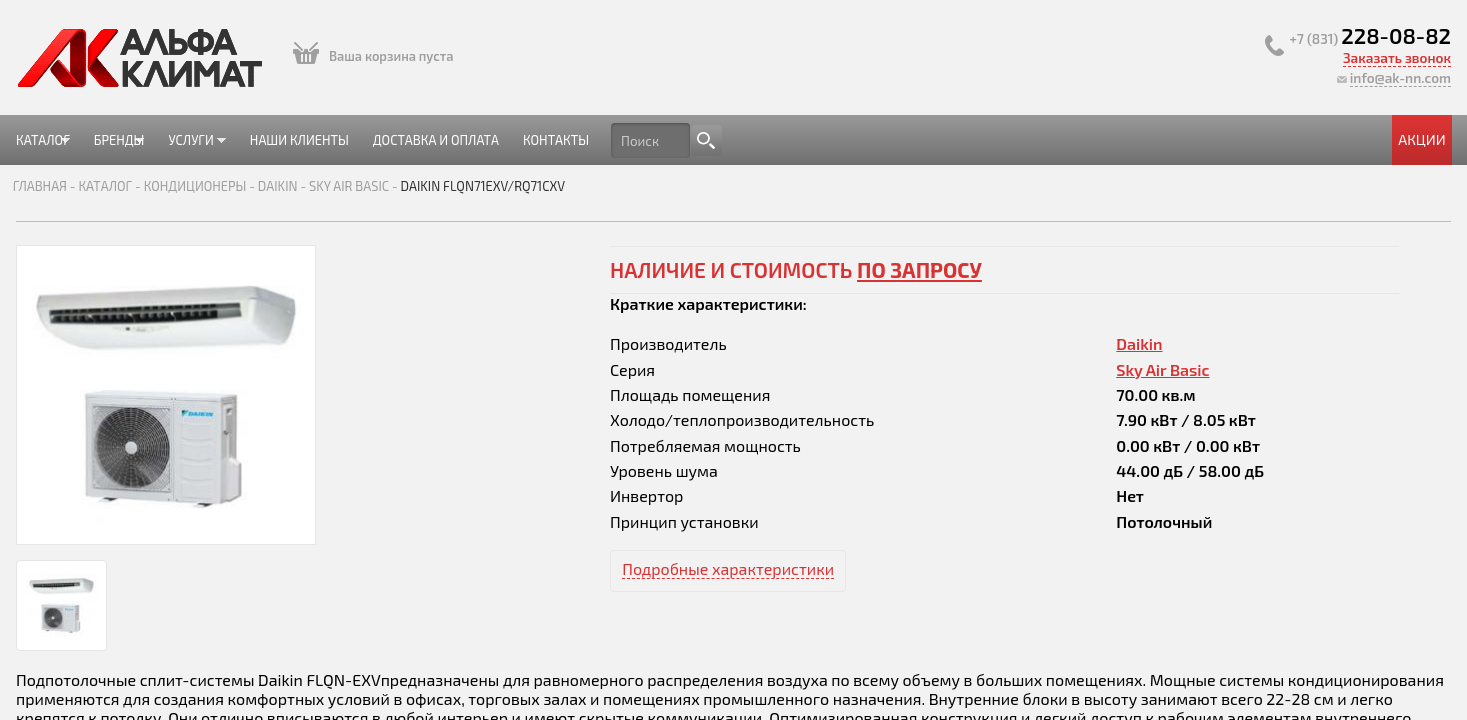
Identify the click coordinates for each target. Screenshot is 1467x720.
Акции (1184, 139)
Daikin (509, 199)
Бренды (368, 148)
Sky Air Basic (580, 199)
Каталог (280, 148)
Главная (271, 199)
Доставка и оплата (726, 139)
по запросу (919, 283)
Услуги (458, 148)
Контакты (858, 139)
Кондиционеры (425, 199)
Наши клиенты (575, 139)
